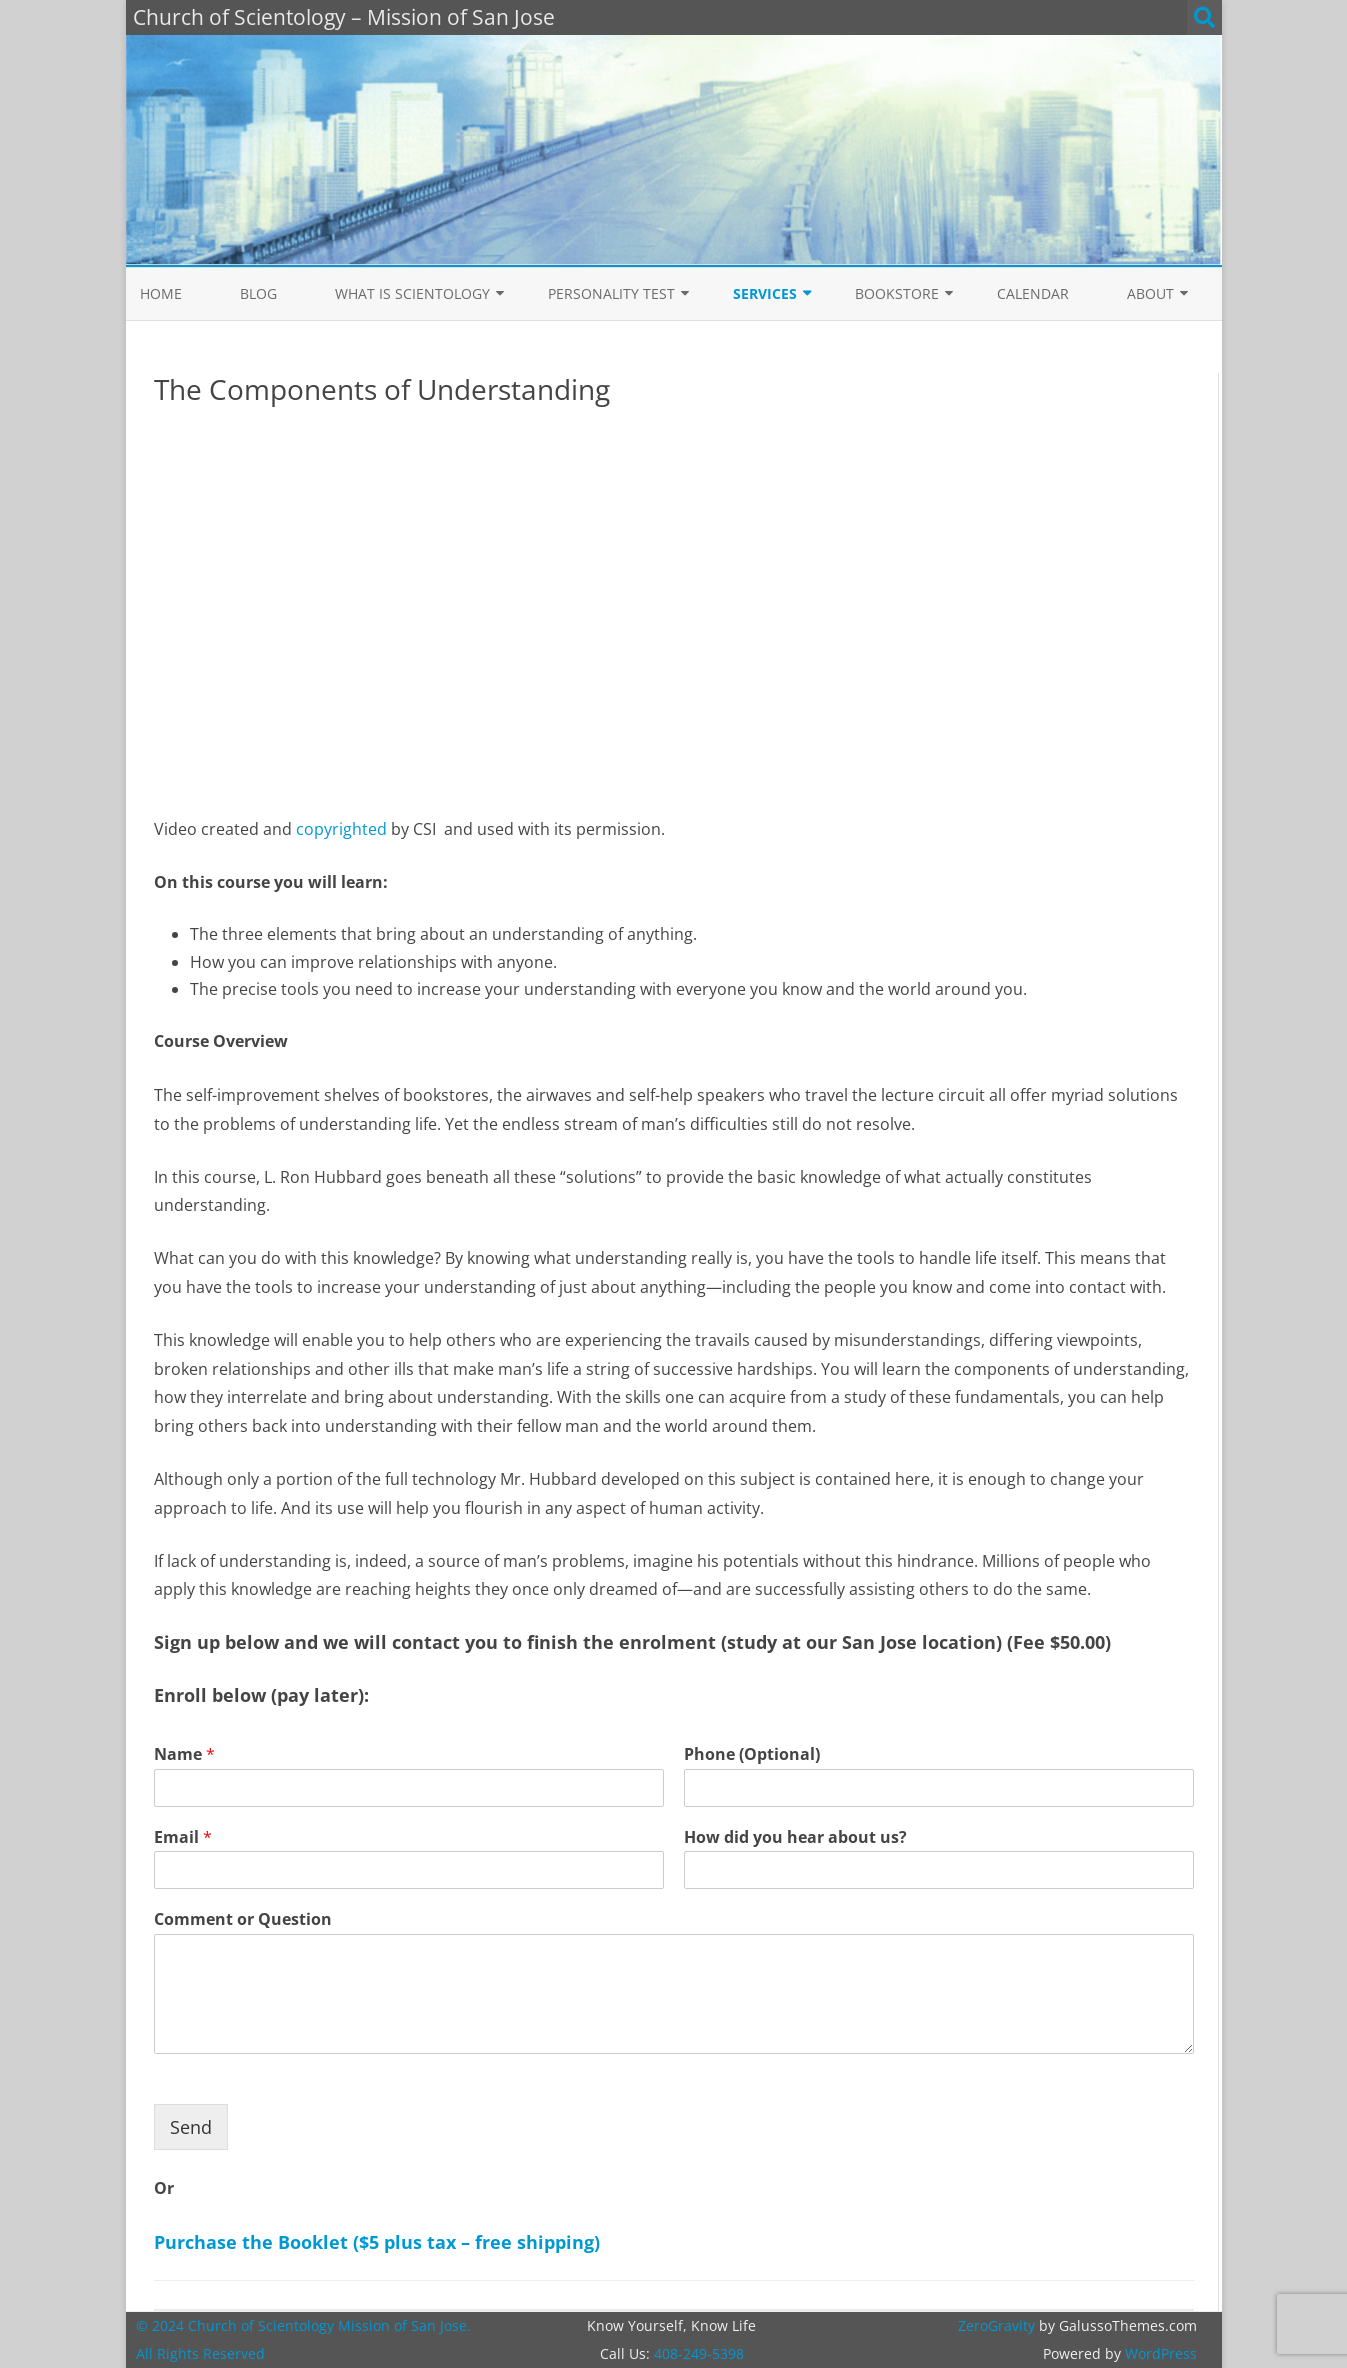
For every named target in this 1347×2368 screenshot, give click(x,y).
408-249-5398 (699, 2353)
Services (765, 293)
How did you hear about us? (795, 1837)
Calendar (1033, 293)
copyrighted (341, 829)
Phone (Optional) (752, 1754)
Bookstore (897, 293)
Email (183, 1837)
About (1150, 293)
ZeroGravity (996, 2325)
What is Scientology (412, 293)
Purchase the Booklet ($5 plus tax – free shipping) (377, 2242)
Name (184, 1754)
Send (191, 2127)
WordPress (1159, 2353)
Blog (258, 293)
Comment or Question (243, 1919)
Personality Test (611, 293)
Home (161, 293)
